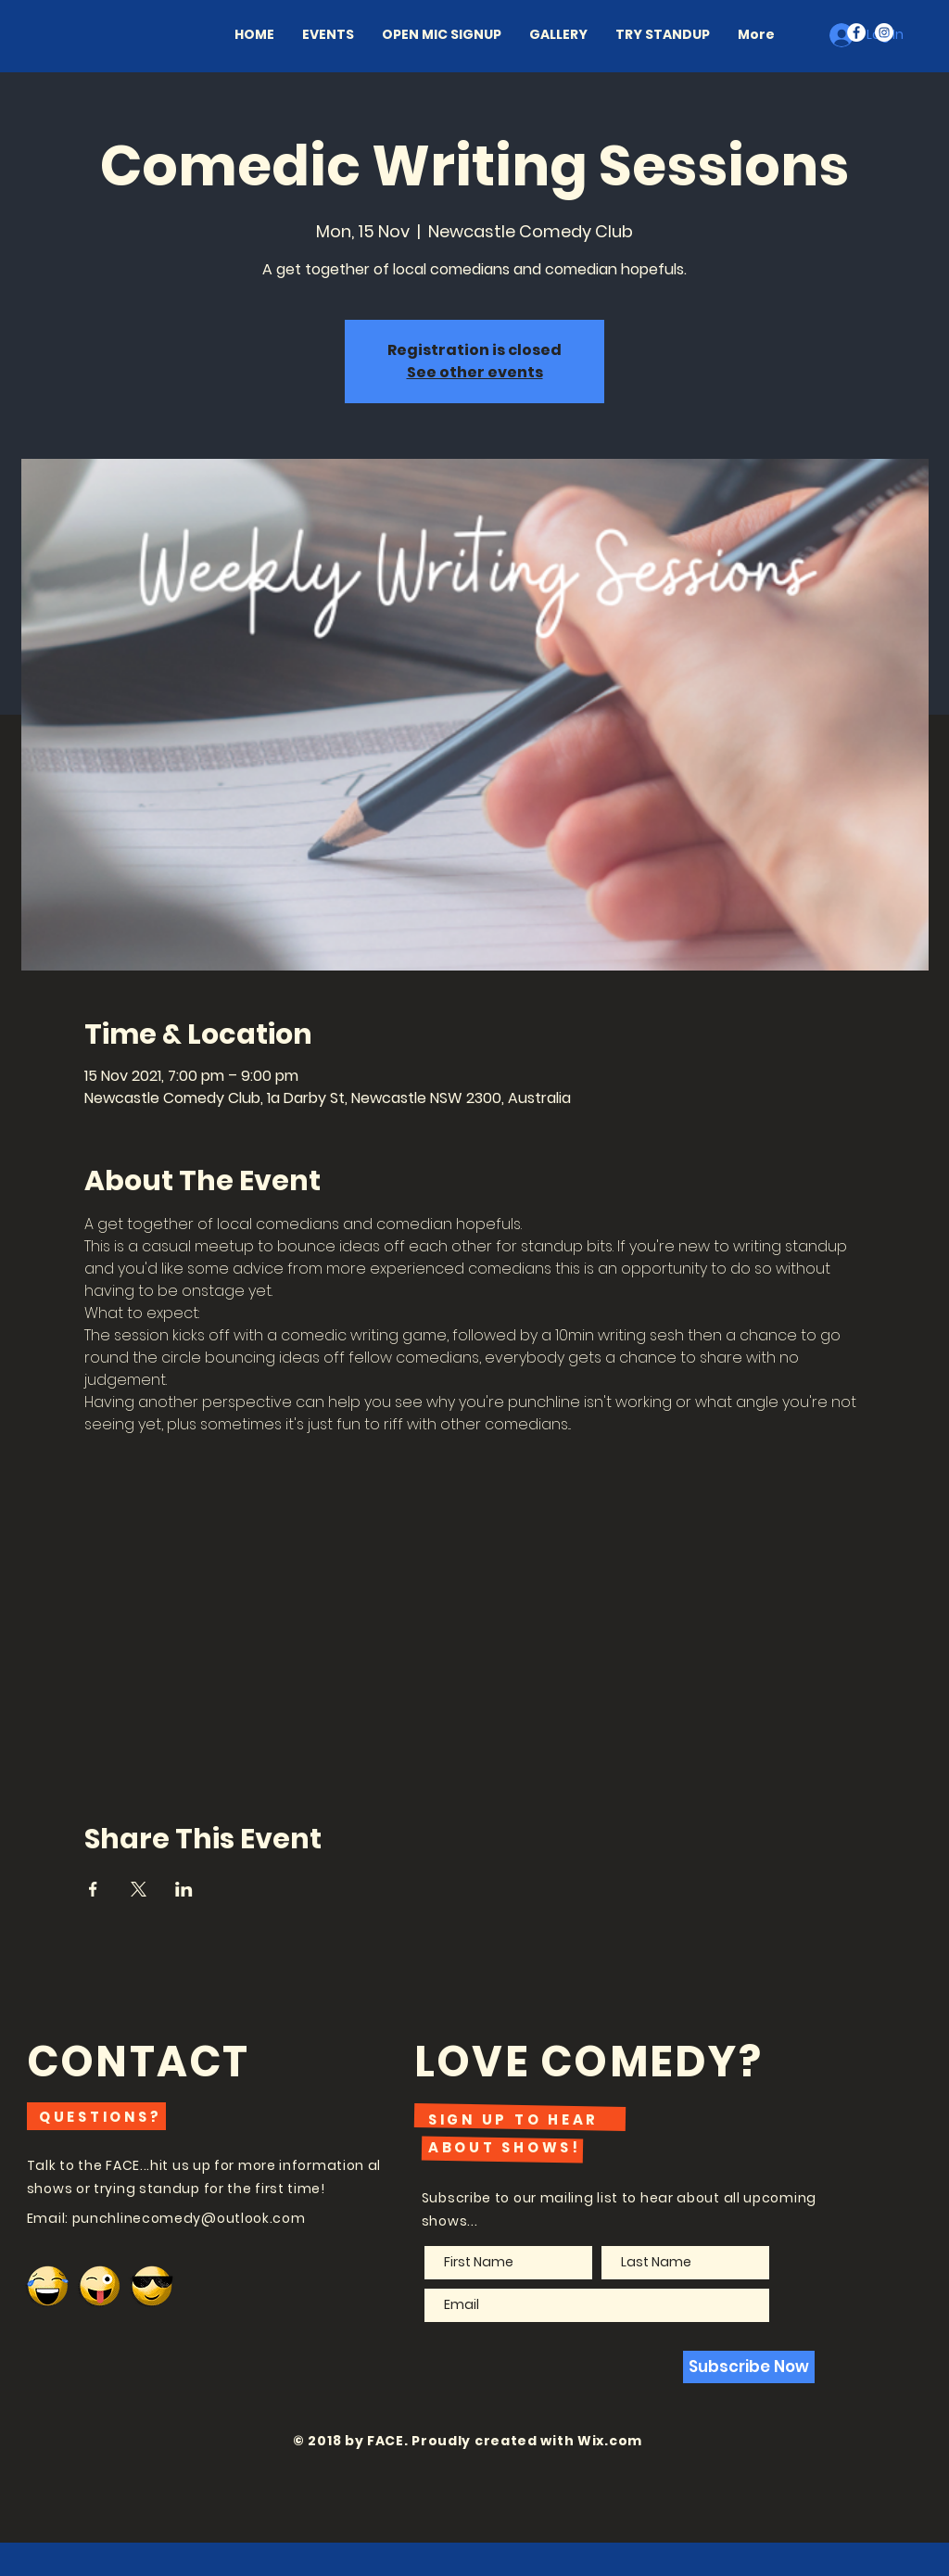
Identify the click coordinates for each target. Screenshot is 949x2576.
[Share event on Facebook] (93, 1889)
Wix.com (609, 2440)
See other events (475, 372)
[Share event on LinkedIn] (184, 1889)
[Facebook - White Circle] (856, 32)
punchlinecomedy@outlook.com (189, 2218)
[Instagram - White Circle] (884, 32)
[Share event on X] (138, 1889)
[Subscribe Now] (749, 2367)
